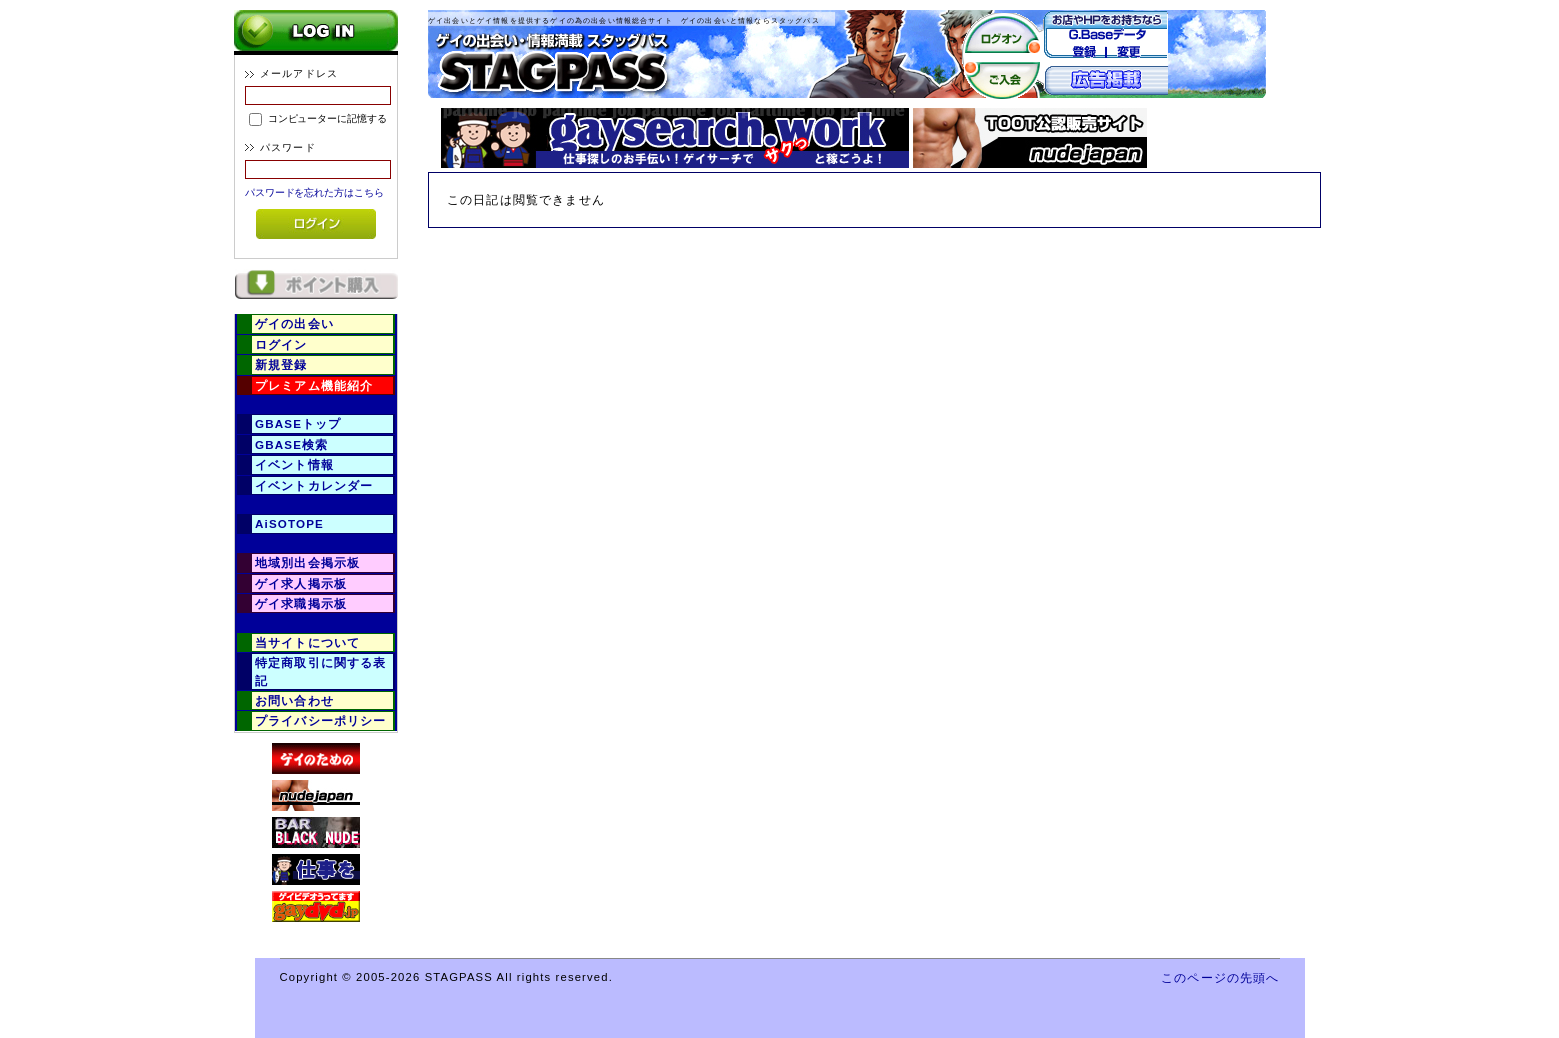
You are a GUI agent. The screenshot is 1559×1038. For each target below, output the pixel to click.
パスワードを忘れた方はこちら (314, 192)
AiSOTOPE (289, 523)
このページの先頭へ (1220, 977)
